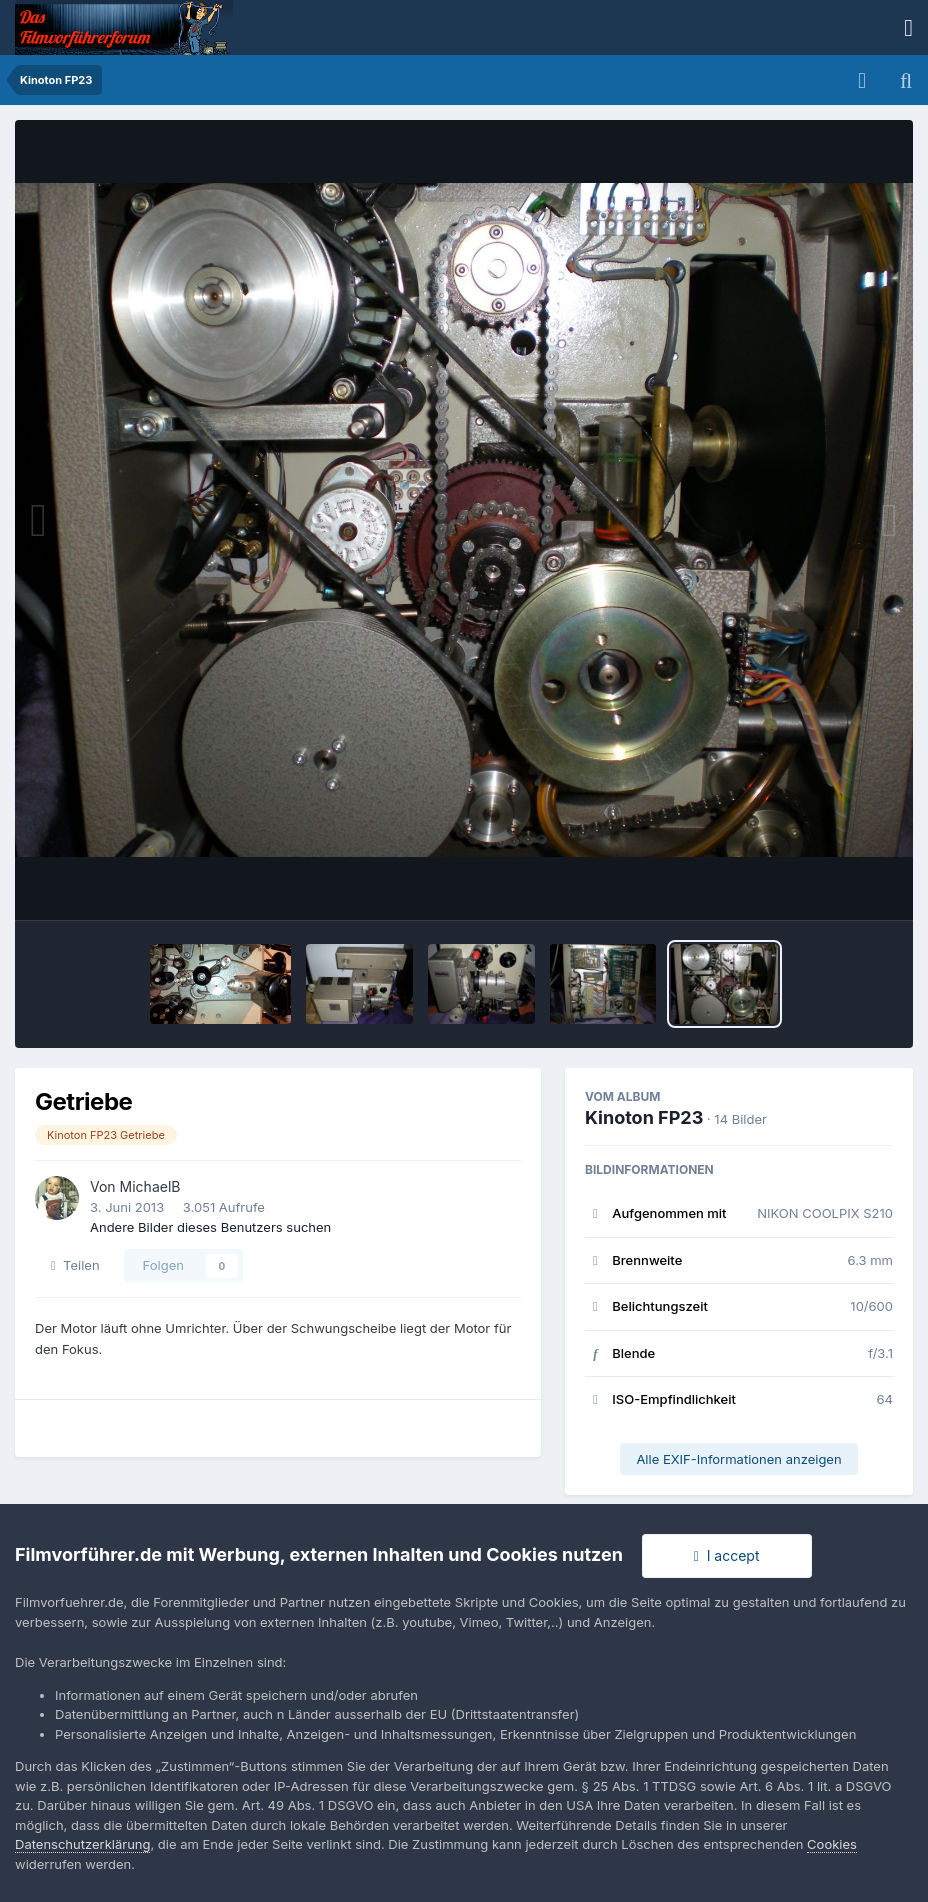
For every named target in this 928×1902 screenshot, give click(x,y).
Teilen (75, 1265)
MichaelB (150, 1186)
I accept (727, 1555)
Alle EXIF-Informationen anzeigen (738, 1459)
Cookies (832, 1844)
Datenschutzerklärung (82, 1844)
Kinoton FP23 (644, 1117)
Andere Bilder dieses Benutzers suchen (210, 1227)
